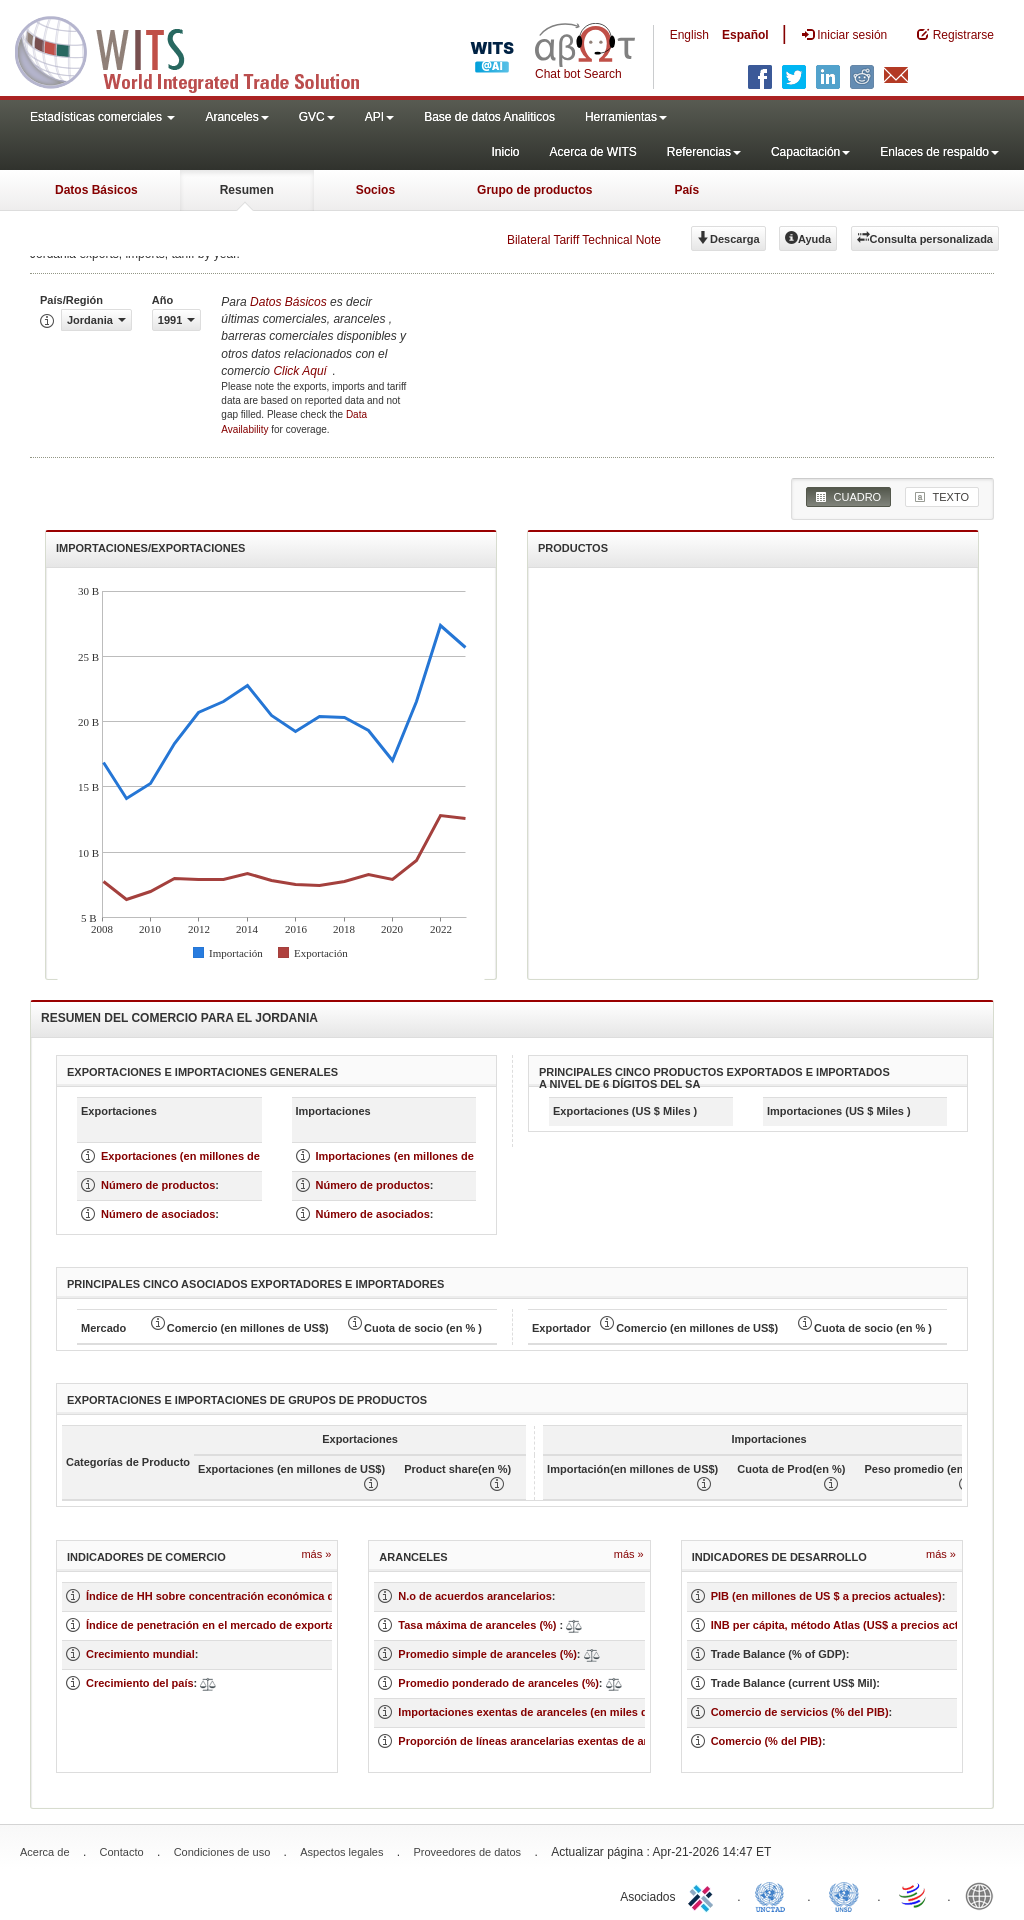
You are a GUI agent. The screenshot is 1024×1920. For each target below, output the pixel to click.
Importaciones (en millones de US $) (411, 1156)
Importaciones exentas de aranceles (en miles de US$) (540, 1712)
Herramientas (626, 117)
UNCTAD (774, 1895)
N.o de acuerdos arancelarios (474, 1596)
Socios (375, 190)
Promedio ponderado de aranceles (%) (498, 1683)
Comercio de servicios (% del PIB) (800, 1712)
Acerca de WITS (592, 152)
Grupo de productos (534, 190)
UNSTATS (844, 1895)
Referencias (704, 152)
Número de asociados (158, 1214)
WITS (200, 50)
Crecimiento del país (140, 1683)
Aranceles (236, 117)
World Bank (984, 1895)
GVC (317, 117)
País (686, 190)
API (379, 117)
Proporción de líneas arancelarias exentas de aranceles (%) (553, 1741)
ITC (704, 1895)
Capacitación (810, 152)
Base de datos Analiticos (489, 117)
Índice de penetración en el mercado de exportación (221, 1625)
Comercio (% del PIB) (766, 1741)
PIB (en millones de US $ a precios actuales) (826, 1596)
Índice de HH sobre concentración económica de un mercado (246, 1596)
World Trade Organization (914, 1895)
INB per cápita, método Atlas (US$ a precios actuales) (851, 1625)
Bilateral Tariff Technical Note (584, 240)
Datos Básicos (96, 190)
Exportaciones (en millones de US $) (196, 1156)
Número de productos (158, 1185)
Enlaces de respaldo (939, 152)
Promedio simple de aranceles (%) (487, 1654)
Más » (316, 1554)
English (689, 35)
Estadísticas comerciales (102, 117)
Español (745, 35)
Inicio (505, 152)
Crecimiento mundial (140, 1654)
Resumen (247, 190)
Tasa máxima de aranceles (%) (478, 1625)
